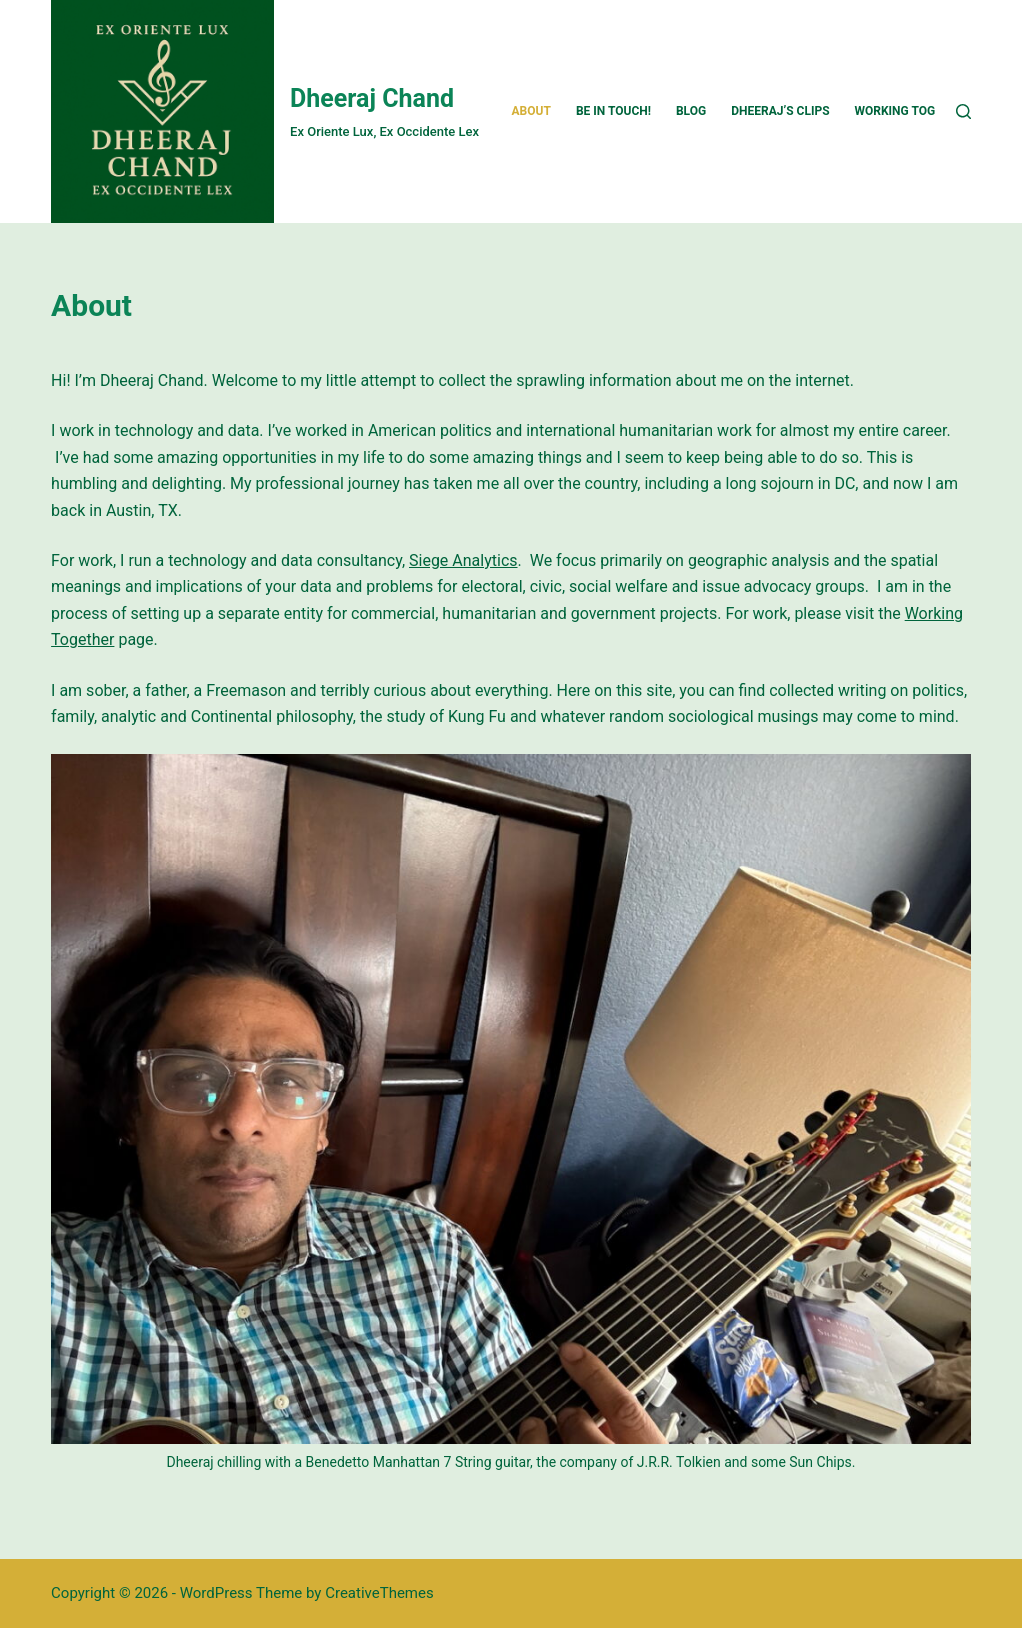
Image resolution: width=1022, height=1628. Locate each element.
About (531, 111)
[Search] (963, 111)
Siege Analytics (463, 560)
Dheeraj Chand (372, 98)
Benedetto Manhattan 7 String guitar (418, 1462)
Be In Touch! (613, 111)
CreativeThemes (379, 1593)
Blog (691, 111)
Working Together (914, 111)
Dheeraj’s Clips (780, 111)
